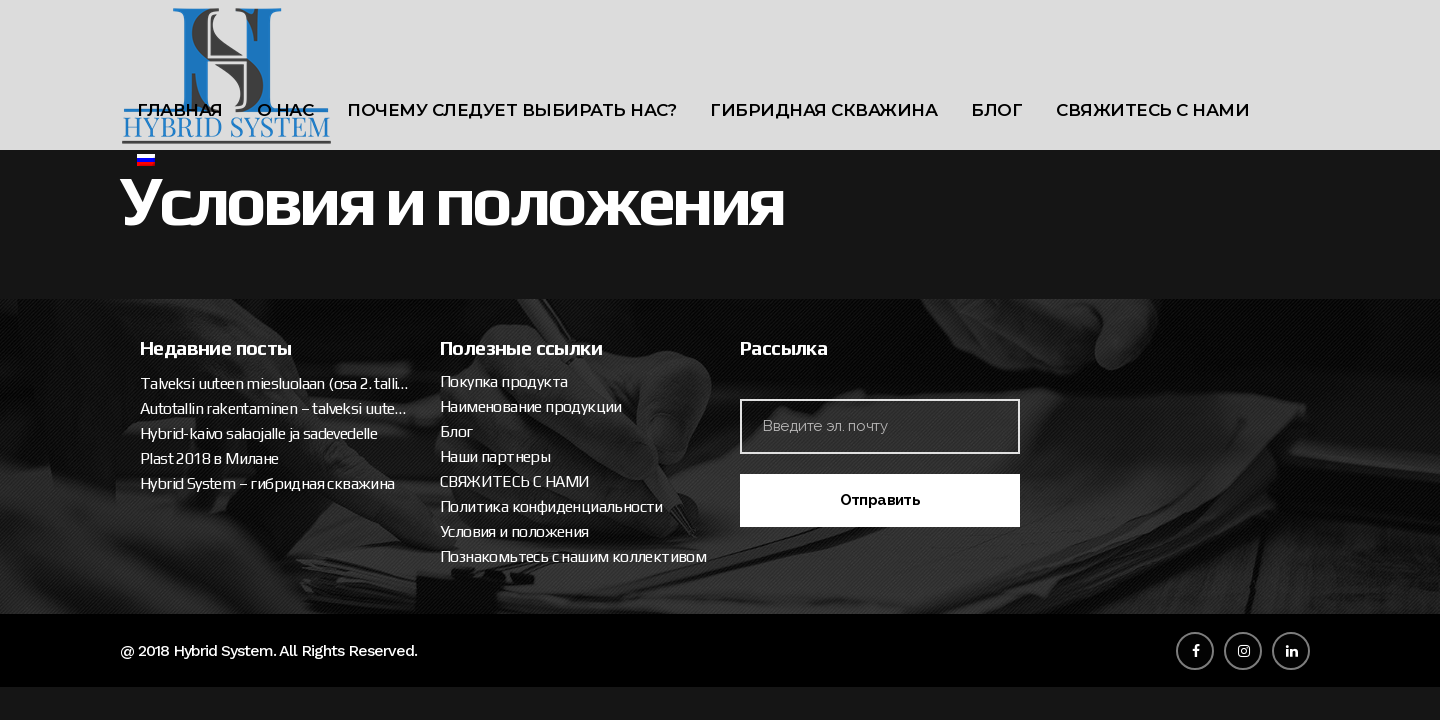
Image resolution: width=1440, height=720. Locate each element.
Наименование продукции (531, 406)
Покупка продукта (503, 381)
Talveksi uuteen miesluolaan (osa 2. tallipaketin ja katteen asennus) (275, 383)
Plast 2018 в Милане (209, 458)
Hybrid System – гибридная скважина (267, 483)
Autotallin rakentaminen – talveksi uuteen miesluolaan (275, 408)
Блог (456, 431)
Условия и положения (514, 531)
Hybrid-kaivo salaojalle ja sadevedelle (258, 433)
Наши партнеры (495, 456)
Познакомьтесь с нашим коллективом (573, 556)
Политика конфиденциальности (551, 506)
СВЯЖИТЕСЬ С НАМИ (514, 481)
